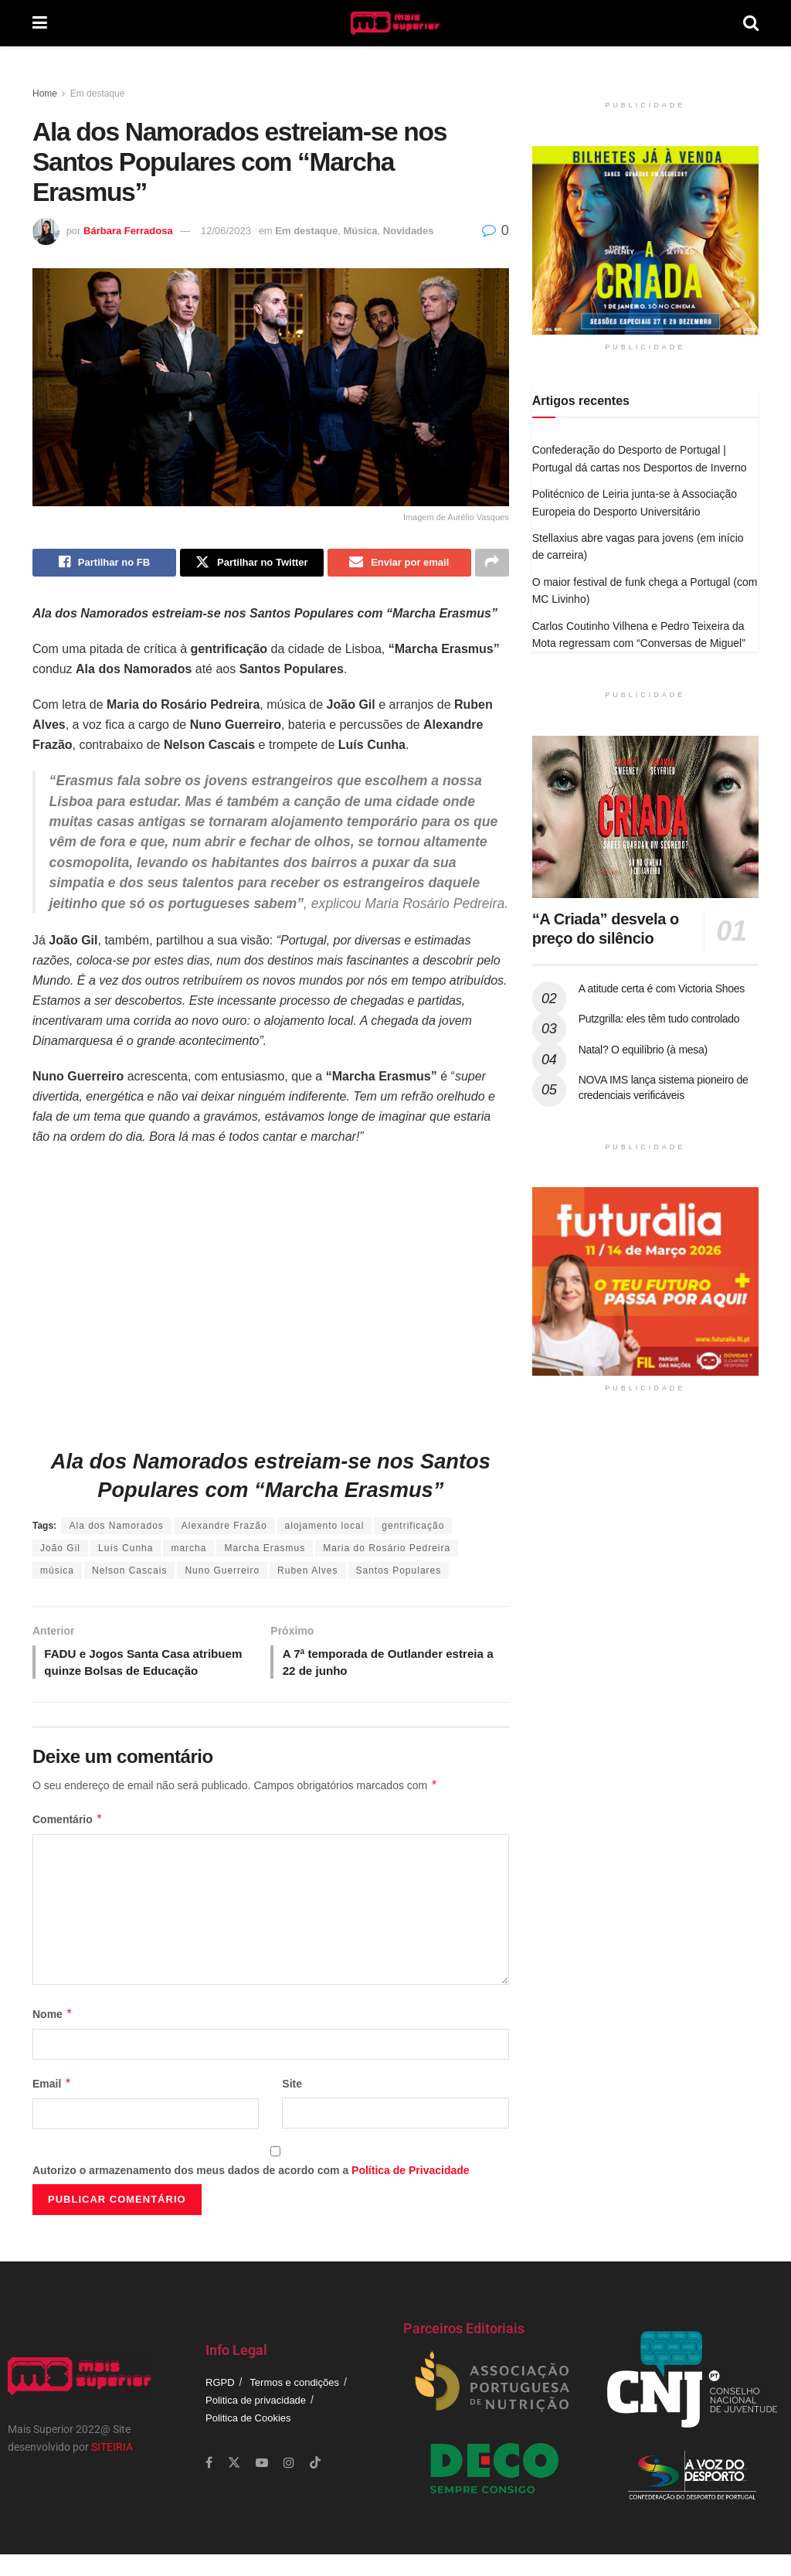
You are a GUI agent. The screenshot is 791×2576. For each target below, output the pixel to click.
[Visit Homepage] (395, 23)
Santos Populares (399, 1572)
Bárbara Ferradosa (128, 231)
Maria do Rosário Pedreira (386, 1549)
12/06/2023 (226, 231)
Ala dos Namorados (116, 1527)
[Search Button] (751, 23)
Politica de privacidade (255, 2422)
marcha (188, 1549)
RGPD (220, 2404)
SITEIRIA (112, 2468)
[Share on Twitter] (252, 563)
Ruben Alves (307, 1572)
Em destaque (97, 93)
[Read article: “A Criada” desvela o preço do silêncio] (645, 817)
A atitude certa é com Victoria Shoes (662, 988)
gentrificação (413, 1527)
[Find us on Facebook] (208, 2484)
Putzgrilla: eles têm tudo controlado (659, 1018)
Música (360, 231)
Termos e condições (294, 2404)
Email (52, 2106)
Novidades (408, 231)
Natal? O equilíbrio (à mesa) (643, 1049)
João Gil (60, 1549)
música (57, 1572)
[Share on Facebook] (104, 563)
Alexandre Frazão (224, 1527)
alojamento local (325, 1527)
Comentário (67, 1840)
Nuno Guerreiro (222, 1572)
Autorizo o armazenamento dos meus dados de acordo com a (251, 2192)
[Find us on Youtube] (262, 2484)
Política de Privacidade (410, 2192)
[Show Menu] (39, 23)
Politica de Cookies (248, 2440)
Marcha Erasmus (264, 1549)
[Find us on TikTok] (315, 2484)
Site (292, 2106)
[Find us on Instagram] (288, 2484)
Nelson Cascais (129, 1572)
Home (44, 93)
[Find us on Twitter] (234, 2484)
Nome (52, 2035)
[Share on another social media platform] (492, 563)
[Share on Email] (399, 563)
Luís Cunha (125, 1549)
